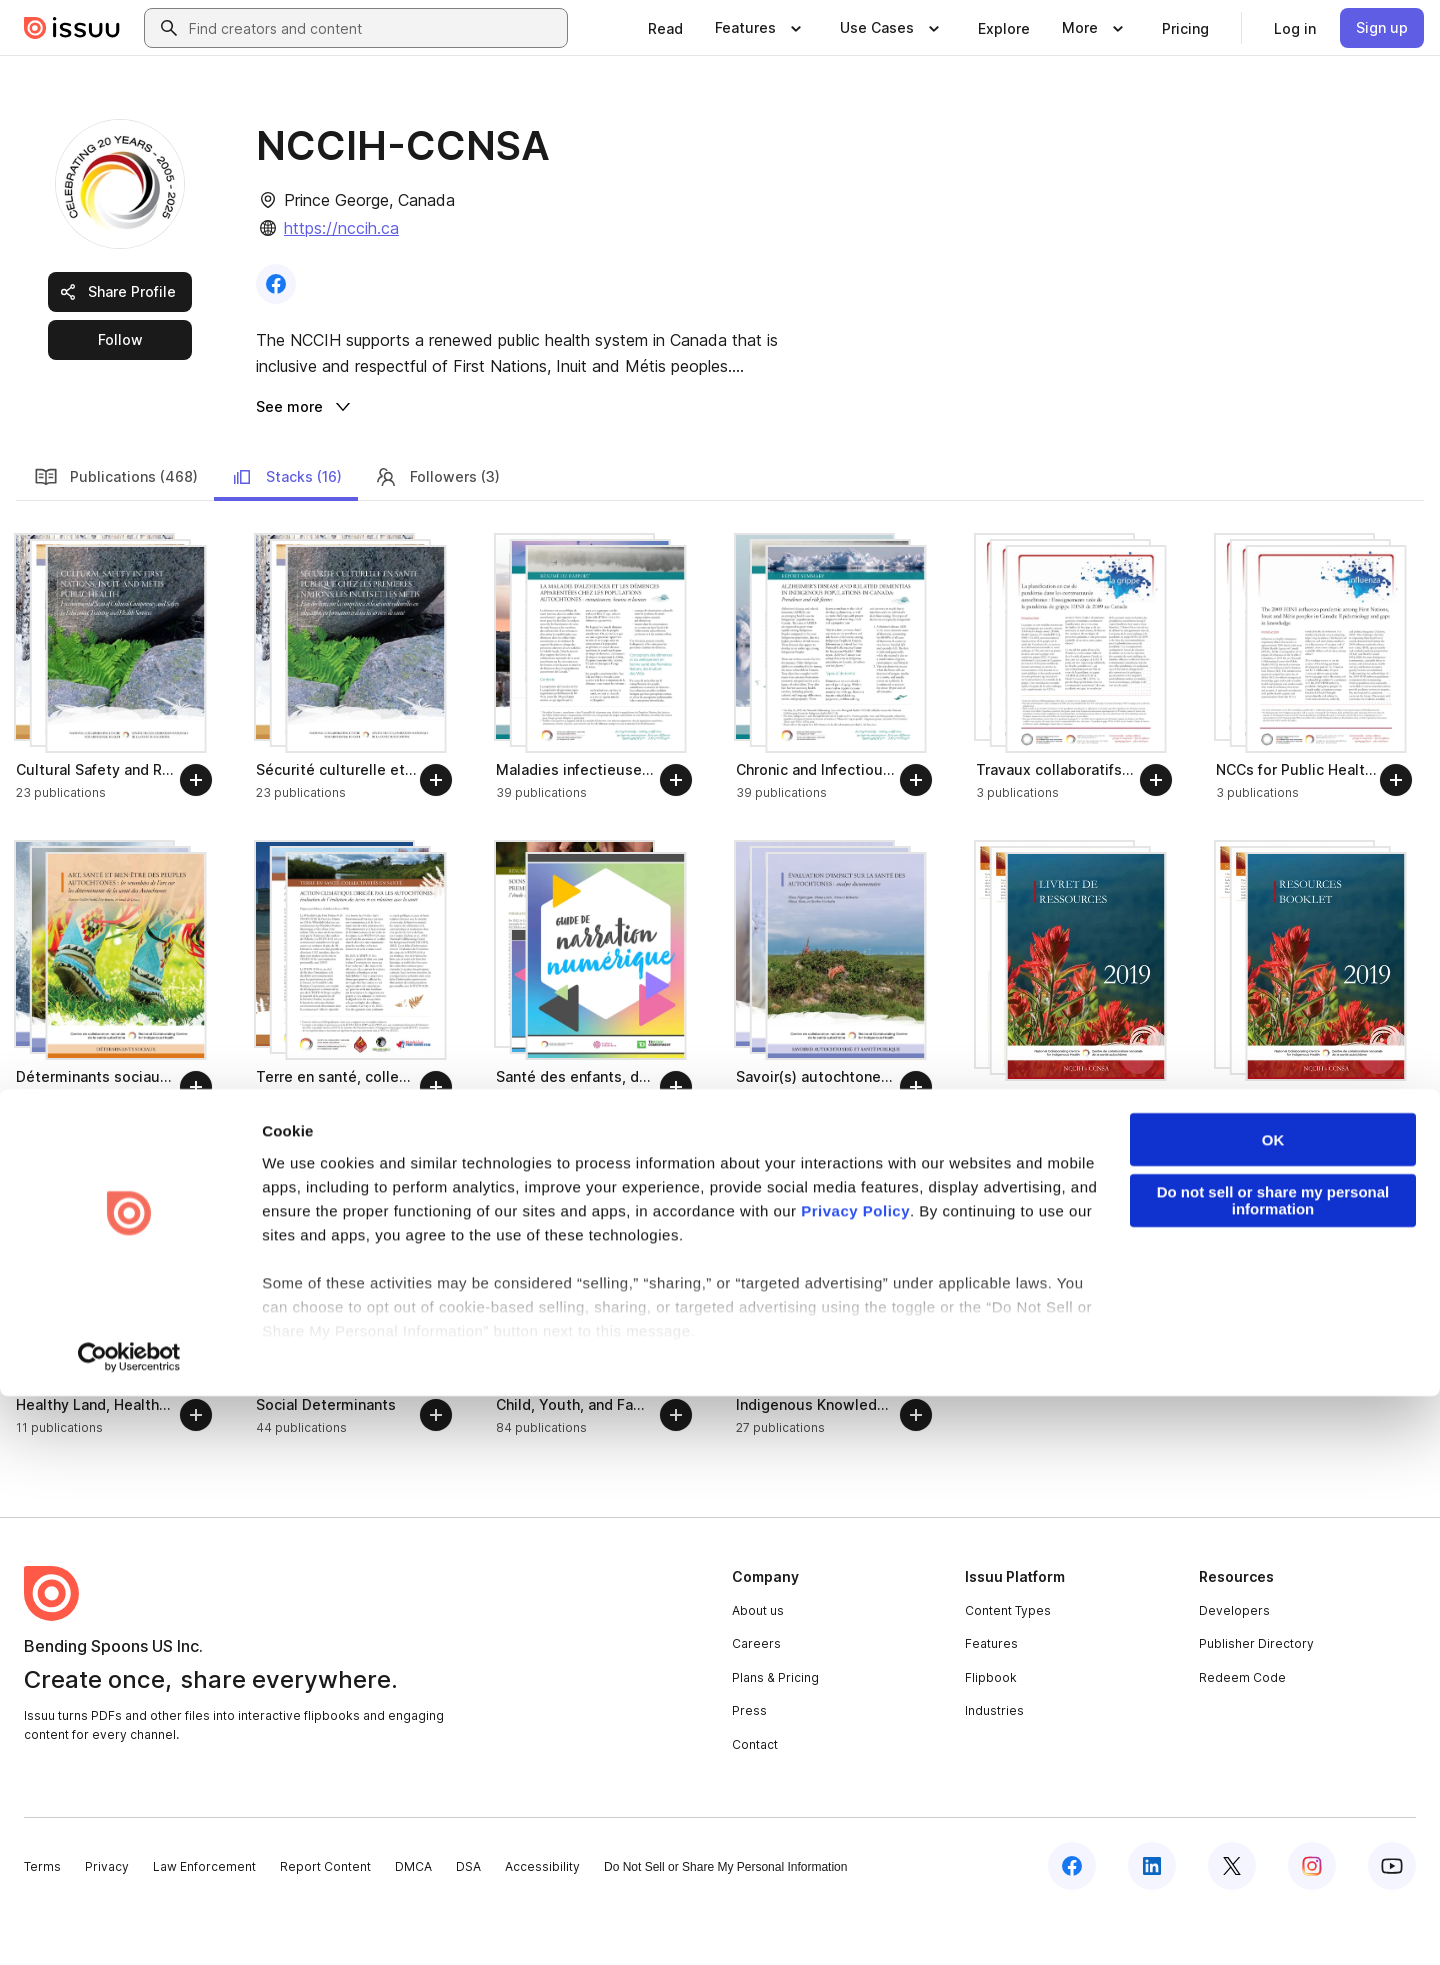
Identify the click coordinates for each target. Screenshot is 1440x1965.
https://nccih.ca (341, 228)
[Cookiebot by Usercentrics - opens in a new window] (129, 1926)
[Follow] (196, 831)
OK (1273, 1709)
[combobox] (374, 28)
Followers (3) (437, 528)
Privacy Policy (855, 1779)
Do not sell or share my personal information (1273, 1770)
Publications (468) (116, 528)
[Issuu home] (72, 28)
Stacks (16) (286, 528)
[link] (665, 28)
